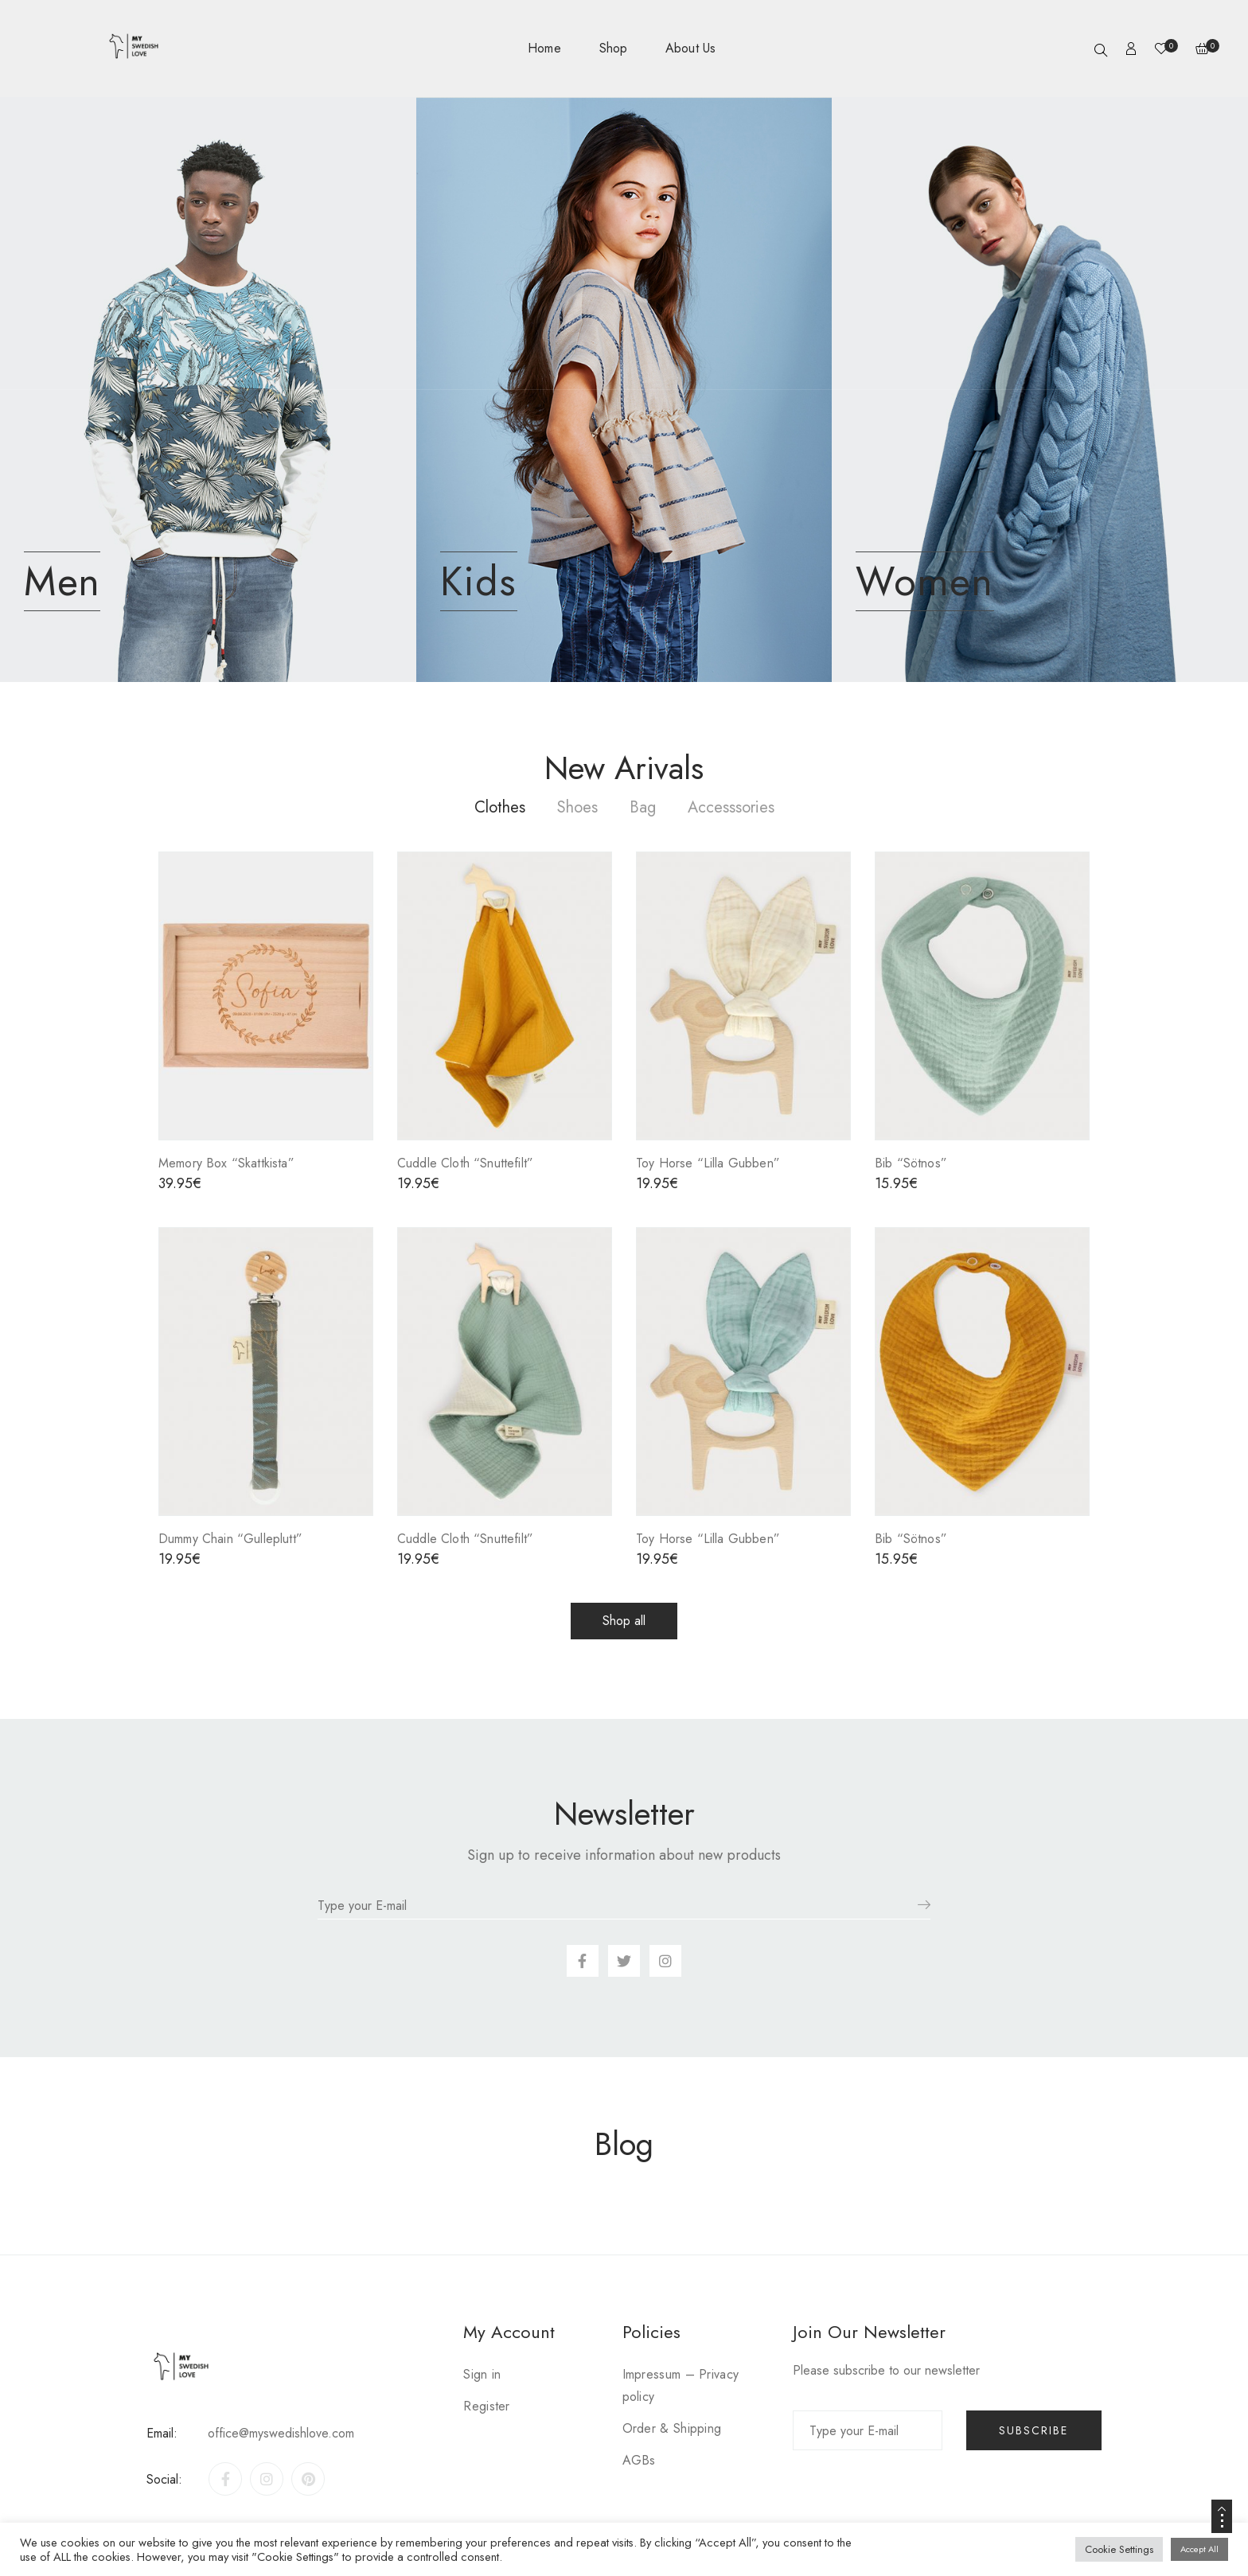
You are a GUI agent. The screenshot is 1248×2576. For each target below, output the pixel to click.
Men (62, 581)
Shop (613, 48)
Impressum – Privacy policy (680, 2385)
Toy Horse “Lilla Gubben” (708, 1163)
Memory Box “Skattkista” (226, 1163)
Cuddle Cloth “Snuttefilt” (465, 1163)
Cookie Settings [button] (1119, 2549)
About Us (690, 48)
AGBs (639, 2460)
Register (486, 2406)
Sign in (482, 2374)
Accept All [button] (1199, 2549)
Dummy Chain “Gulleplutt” (230, 1539)
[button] (624, 1621)
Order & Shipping (672, 2428)
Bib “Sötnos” (911, 1163)
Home (544, 48)
